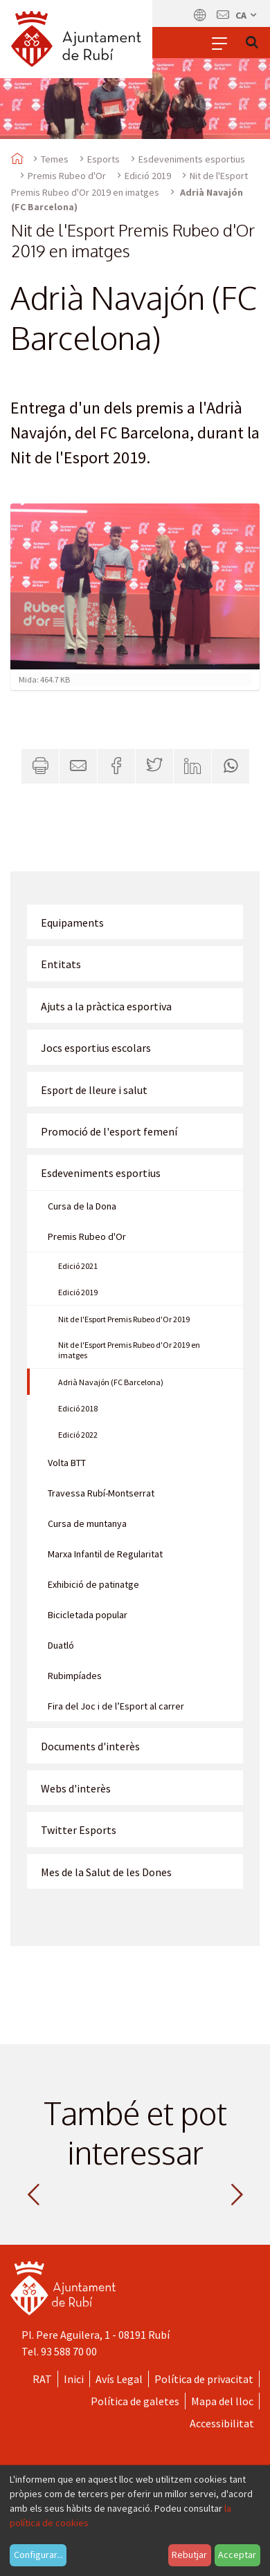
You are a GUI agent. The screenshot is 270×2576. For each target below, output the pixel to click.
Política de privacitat (203, 2379)
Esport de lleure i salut (94, 1090)
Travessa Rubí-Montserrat (101, 1493)
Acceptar (237, 2554)
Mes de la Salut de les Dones (106, 1872)
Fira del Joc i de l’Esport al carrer (116, 1706)
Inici (74, 2379)
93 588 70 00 (69, 2351)
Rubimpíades (75, 1675)
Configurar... (38, 2554)
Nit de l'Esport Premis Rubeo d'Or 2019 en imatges (129, 1350)
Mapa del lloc (222, 2401)
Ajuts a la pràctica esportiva (106, 1006)
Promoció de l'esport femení (109, 1131)
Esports (103, 159)
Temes (55, 159)
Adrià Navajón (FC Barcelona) (110, 1382)
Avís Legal (119, 2379)
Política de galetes (135, 2401)
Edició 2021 (78, 1266)
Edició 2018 (78, 1408)
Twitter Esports (78, 1830)
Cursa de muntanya (87, 1523)
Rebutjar (189, 2554)
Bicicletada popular (87, 1615)
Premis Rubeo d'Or (67, 175)
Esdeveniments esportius (191, 159)
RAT (42, 2379)
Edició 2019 (148, 175)
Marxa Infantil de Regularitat (105, 1554)
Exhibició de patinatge (93, 1584)
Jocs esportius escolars (96, 1048)
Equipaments (72, 922)
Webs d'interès (76, 1788)
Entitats (61, 964)
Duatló (61, 1645)
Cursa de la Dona (82, 1206)
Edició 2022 (78, 1434)
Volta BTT (67, 1462)
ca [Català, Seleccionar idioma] (246, 15)
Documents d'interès (90, 1746)
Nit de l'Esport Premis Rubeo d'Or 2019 (124, 1319)
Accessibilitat (222, 2423)
